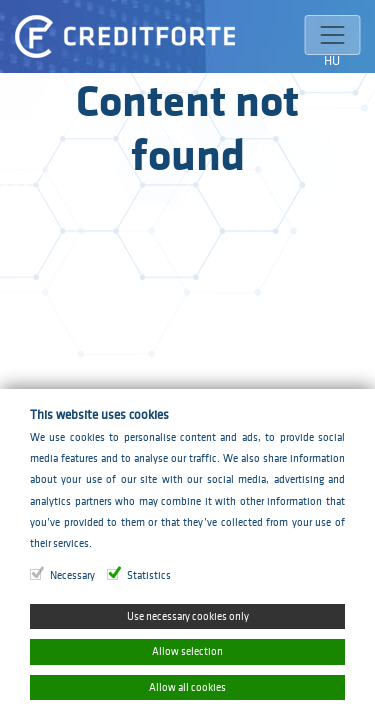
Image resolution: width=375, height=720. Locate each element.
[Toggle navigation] (332, 35)
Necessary (72, 575)
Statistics (149, 575)
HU (332, 60)
